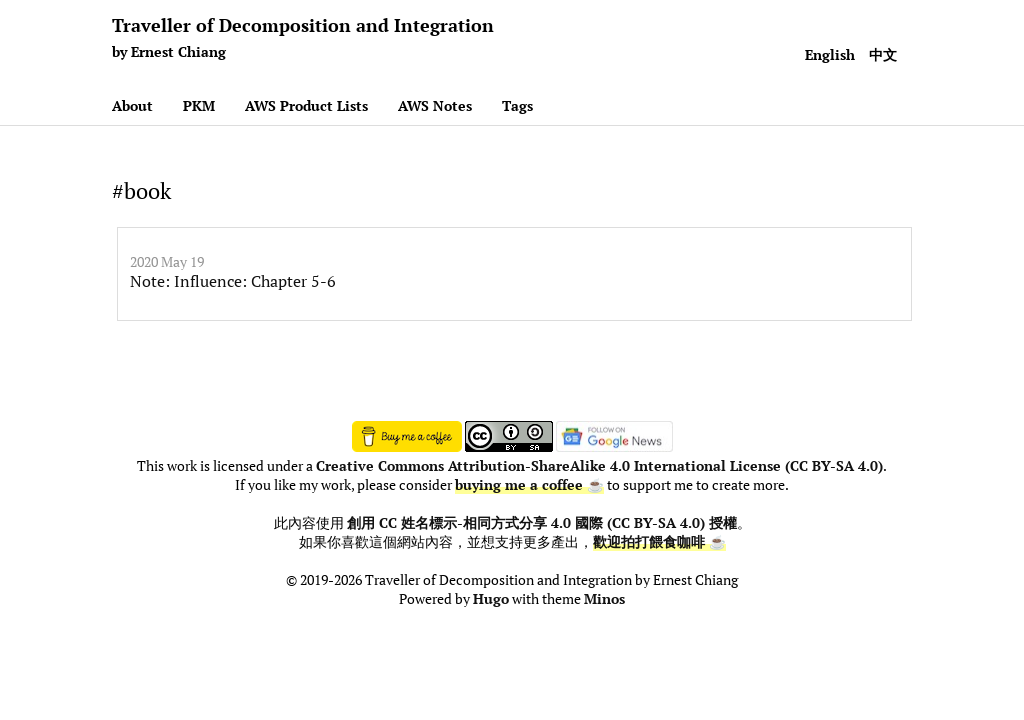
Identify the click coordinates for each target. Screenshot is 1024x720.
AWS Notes (435, 105)
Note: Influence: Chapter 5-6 (233, 281)
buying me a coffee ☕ (529, 485)
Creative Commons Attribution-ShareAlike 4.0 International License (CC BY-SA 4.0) (599, 466)
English (830, 54)
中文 (883, 54)
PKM (199, 105)
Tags (517, 105)
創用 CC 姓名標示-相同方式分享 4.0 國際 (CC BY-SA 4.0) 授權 (542, 523)
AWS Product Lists (306, 105)
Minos (604, 599)
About (132, 105)
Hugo (491, 599)
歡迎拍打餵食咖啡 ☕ (659, 542)
